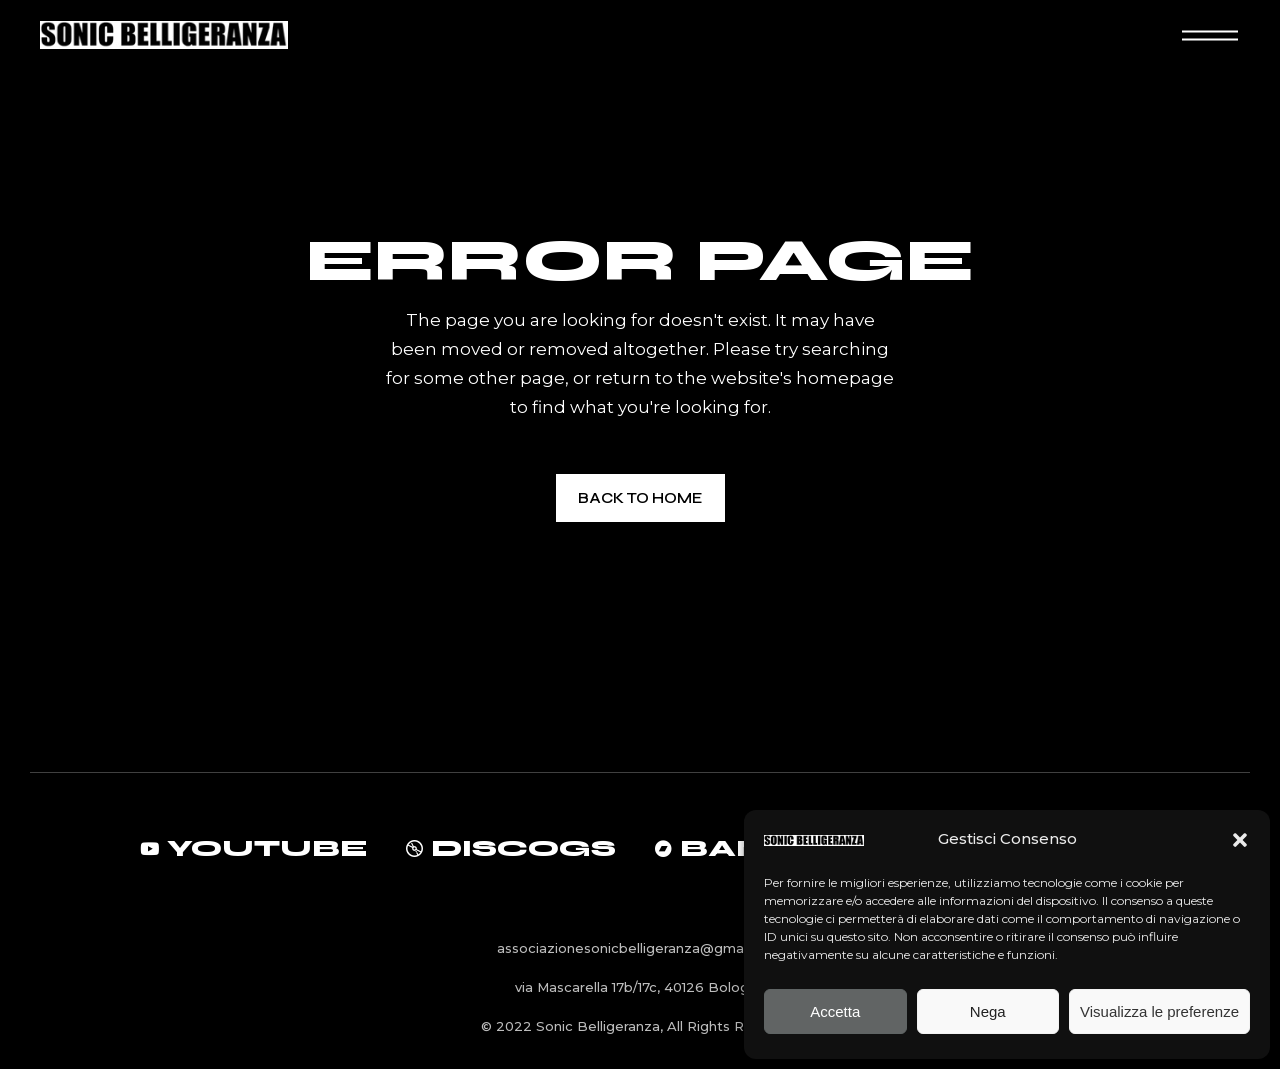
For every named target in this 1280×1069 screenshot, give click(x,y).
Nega (988, 1011)
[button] (1240, 840)
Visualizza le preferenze (1159, 1011)
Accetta (835, 1011)
